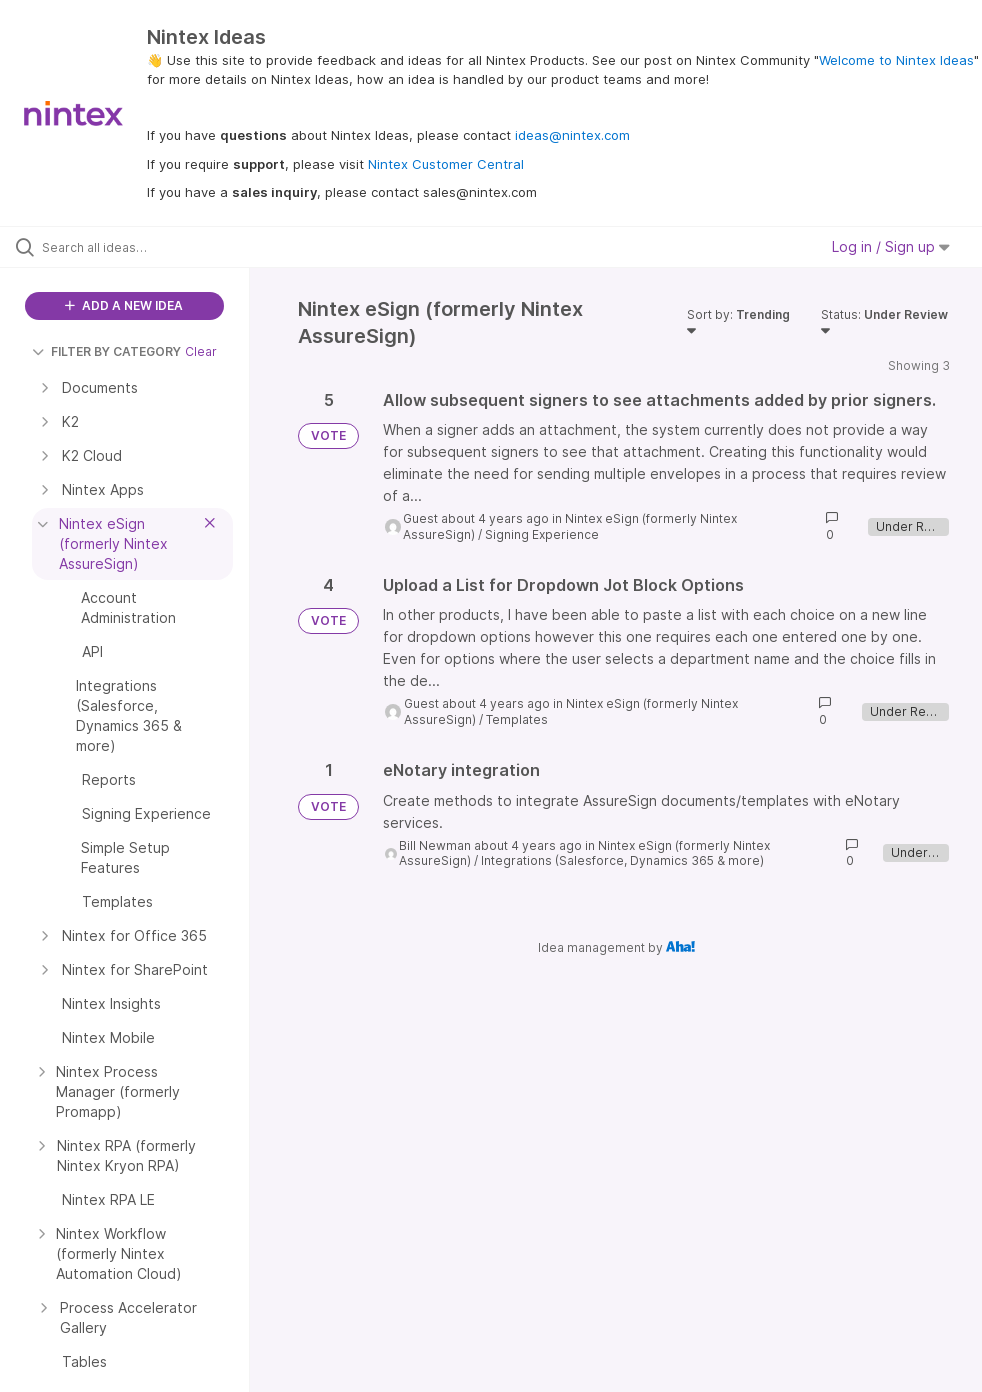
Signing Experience (542, 534)
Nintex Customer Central (446, 164)
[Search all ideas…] (135, 247)
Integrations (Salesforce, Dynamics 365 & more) (622, 860)
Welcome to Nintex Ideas (896, 60)
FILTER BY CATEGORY (106, 351)
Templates (517, 719)
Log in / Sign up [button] (891, 246)
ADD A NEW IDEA (124, 305)
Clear (201, 351)
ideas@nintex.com (572, 135)
